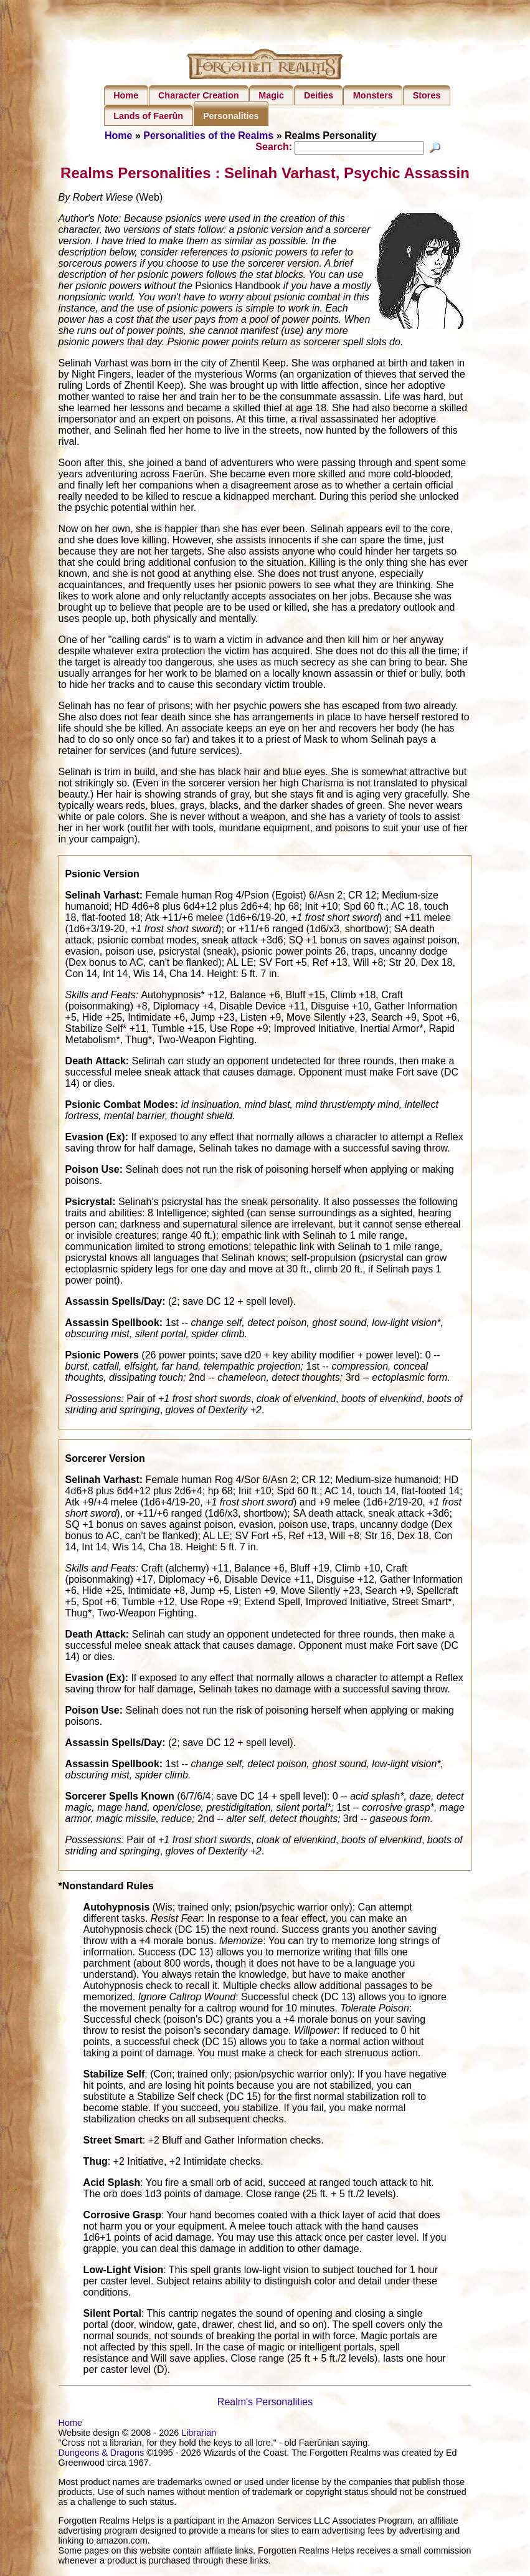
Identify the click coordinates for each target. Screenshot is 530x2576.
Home (125, 95)
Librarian (198, 2435)
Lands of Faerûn (148, 116)
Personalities (231, 116)
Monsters (373, 95)
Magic (271, 95)
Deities (318, 95)
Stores (427, 95)
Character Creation (198, 95)
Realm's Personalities (265, 2403)
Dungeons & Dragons (101, 2454)
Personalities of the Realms (208, 135)
